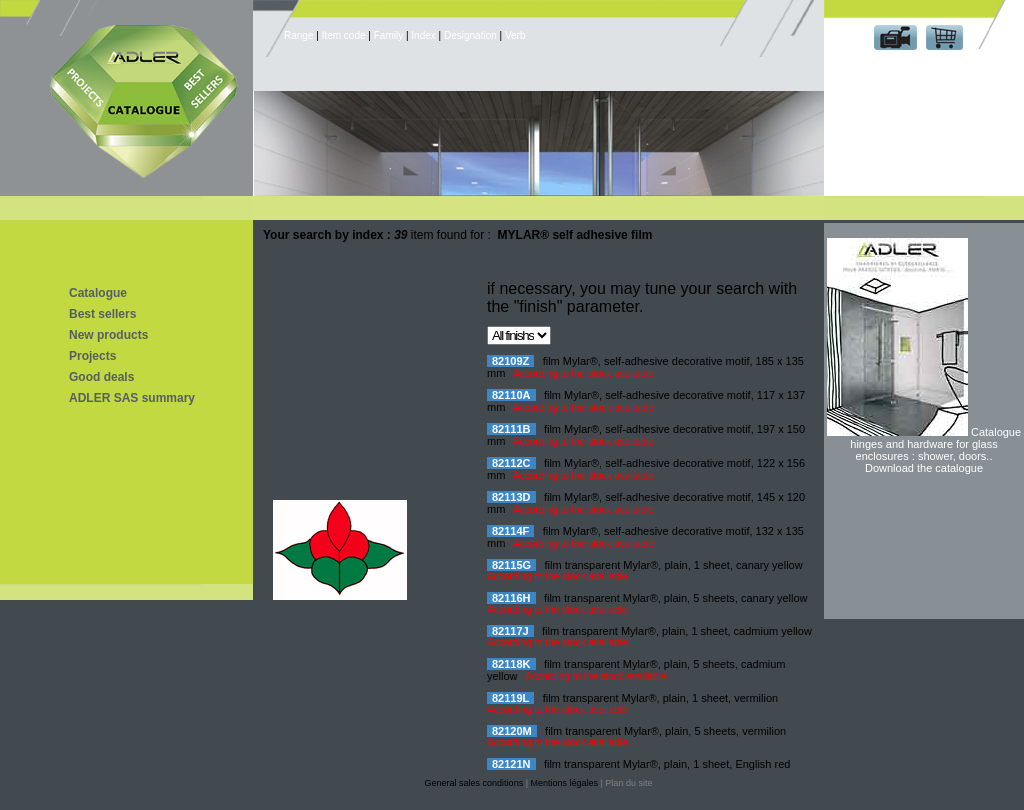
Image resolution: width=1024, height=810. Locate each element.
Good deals (101, 377)
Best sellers (102, 314)
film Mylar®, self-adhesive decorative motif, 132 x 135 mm (645, 537)
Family (388, 35)
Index (423, 35)
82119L (510, 698)
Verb (515, 35)
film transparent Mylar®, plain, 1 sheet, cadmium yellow (677, 631)
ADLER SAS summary (132, 398)
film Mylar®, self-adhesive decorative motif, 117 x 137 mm (646, 401)
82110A (511, 395)
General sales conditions (474, 783)
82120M (512, 731)
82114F (510, 531)
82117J (510, 631)
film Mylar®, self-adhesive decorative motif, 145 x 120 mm (646, 503)
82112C (511, 463)
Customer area (919, 68)
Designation (470, 35)
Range (300, 35)
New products (108, 335)
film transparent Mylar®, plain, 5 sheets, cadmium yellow (636, 670)
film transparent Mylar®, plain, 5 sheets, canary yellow (676, 598)
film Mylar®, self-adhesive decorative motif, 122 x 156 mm (646, 469)
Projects (92, 356)
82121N (511, 764)
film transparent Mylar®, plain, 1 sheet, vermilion (661, 698)
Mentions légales (564, 783)
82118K (511, 664)
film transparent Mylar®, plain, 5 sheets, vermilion (665, 731)
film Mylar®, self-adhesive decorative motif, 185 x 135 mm (645, 367)
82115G (511, 565)
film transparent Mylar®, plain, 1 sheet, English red (667, 764)
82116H (511, 598)
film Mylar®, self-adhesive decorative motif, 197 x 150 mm (646, 435)
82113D (511, 497)
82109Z (510, 361)
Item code (344, 35)
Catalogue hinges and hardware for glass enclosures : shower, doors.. (935, 444)
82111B (511, 429)
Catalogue (98, 293)
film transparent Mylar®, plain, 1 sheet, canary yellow (674, 565)
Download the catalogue (924, 468)
